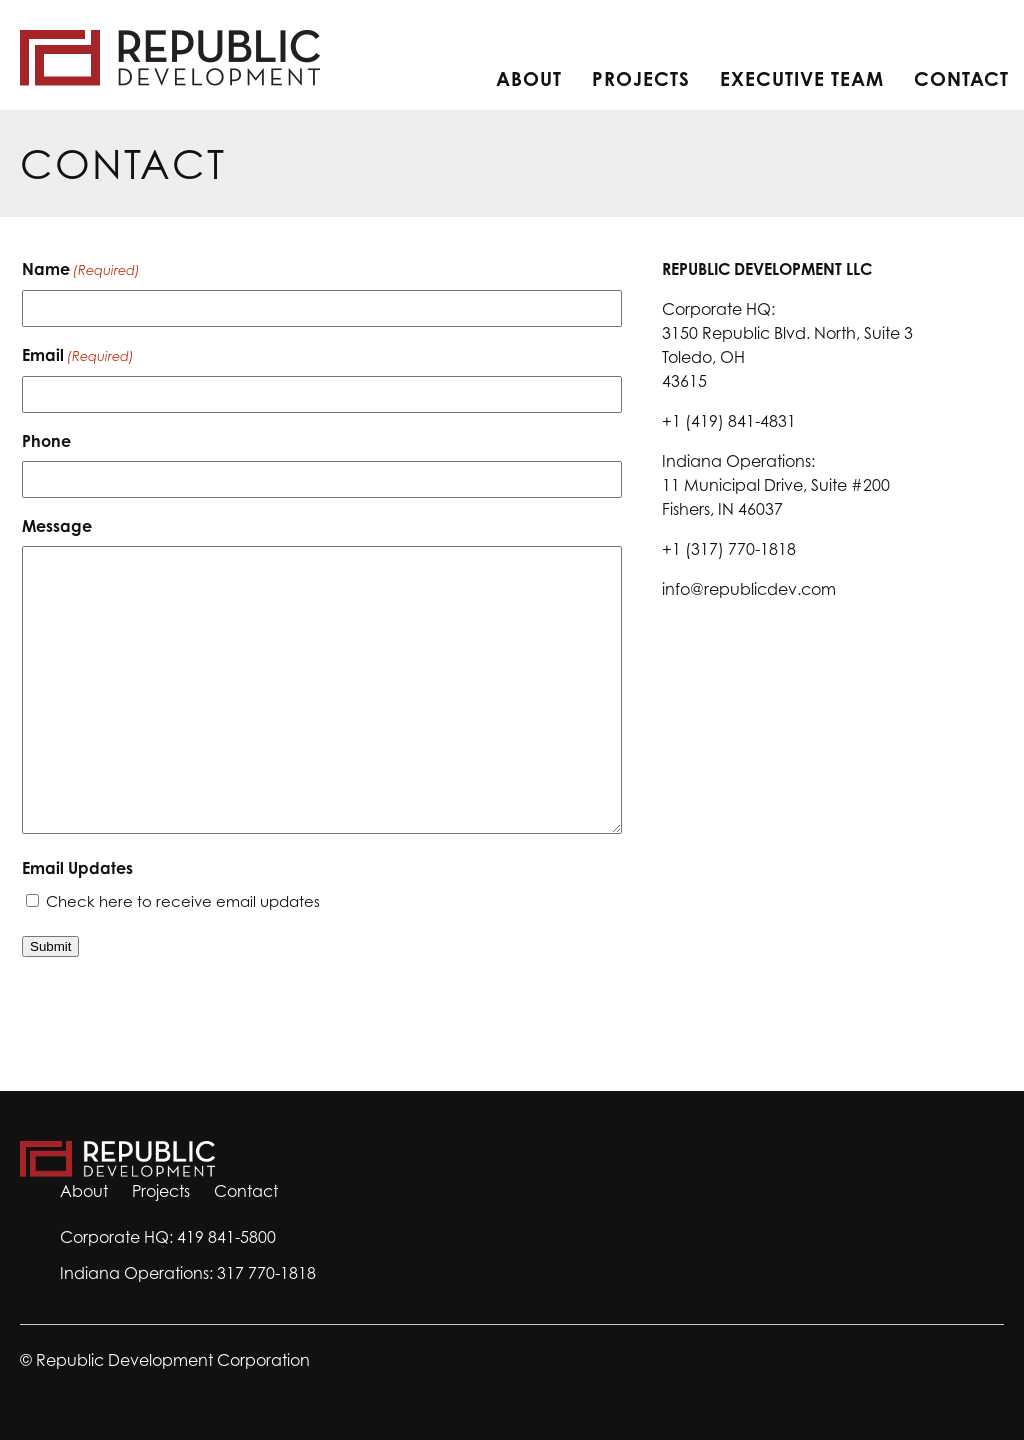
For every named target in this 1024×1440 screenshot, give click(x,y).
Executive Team (802, 78)
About (529, 78)
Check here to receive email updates (183, 901)
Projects (641, 78)
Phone (46, 441)
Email (78, 356)
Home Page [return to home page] (170, 58)
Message (57, 526)
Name (81, 270)
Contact (961, 78)
